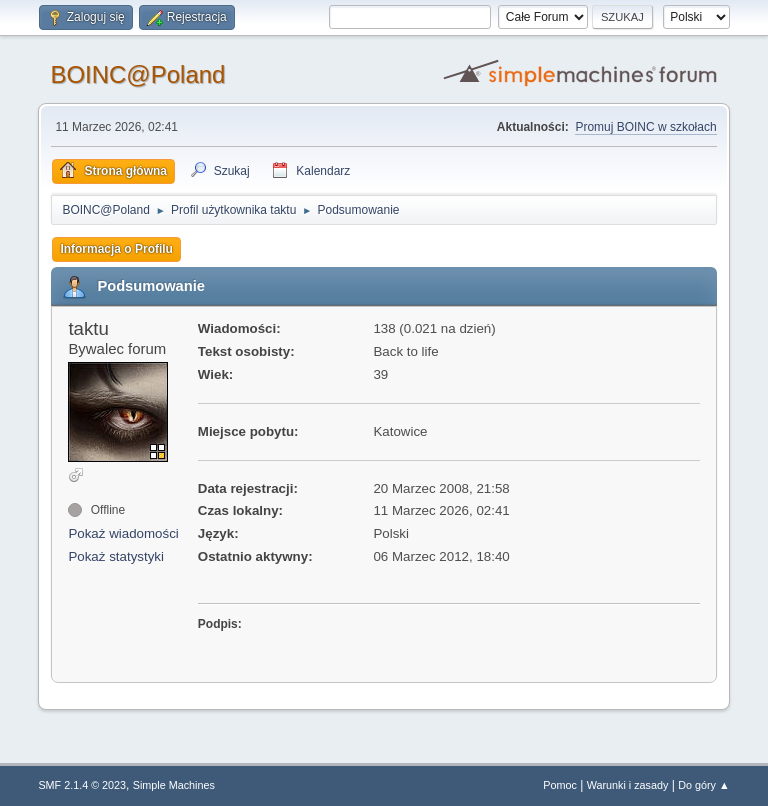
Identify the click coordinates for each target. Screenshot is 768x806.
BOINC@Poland (137, 74)
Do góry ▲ (703, 785)
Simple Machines (174, 785)
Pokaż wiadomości (123, 533)
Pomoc (560, 785)
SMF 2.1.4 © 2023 (82, 785)
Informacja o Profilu (116, 249)
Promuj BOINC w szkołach (645, 127)
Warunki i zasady (628, 785)
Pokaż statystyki (116, 556)
